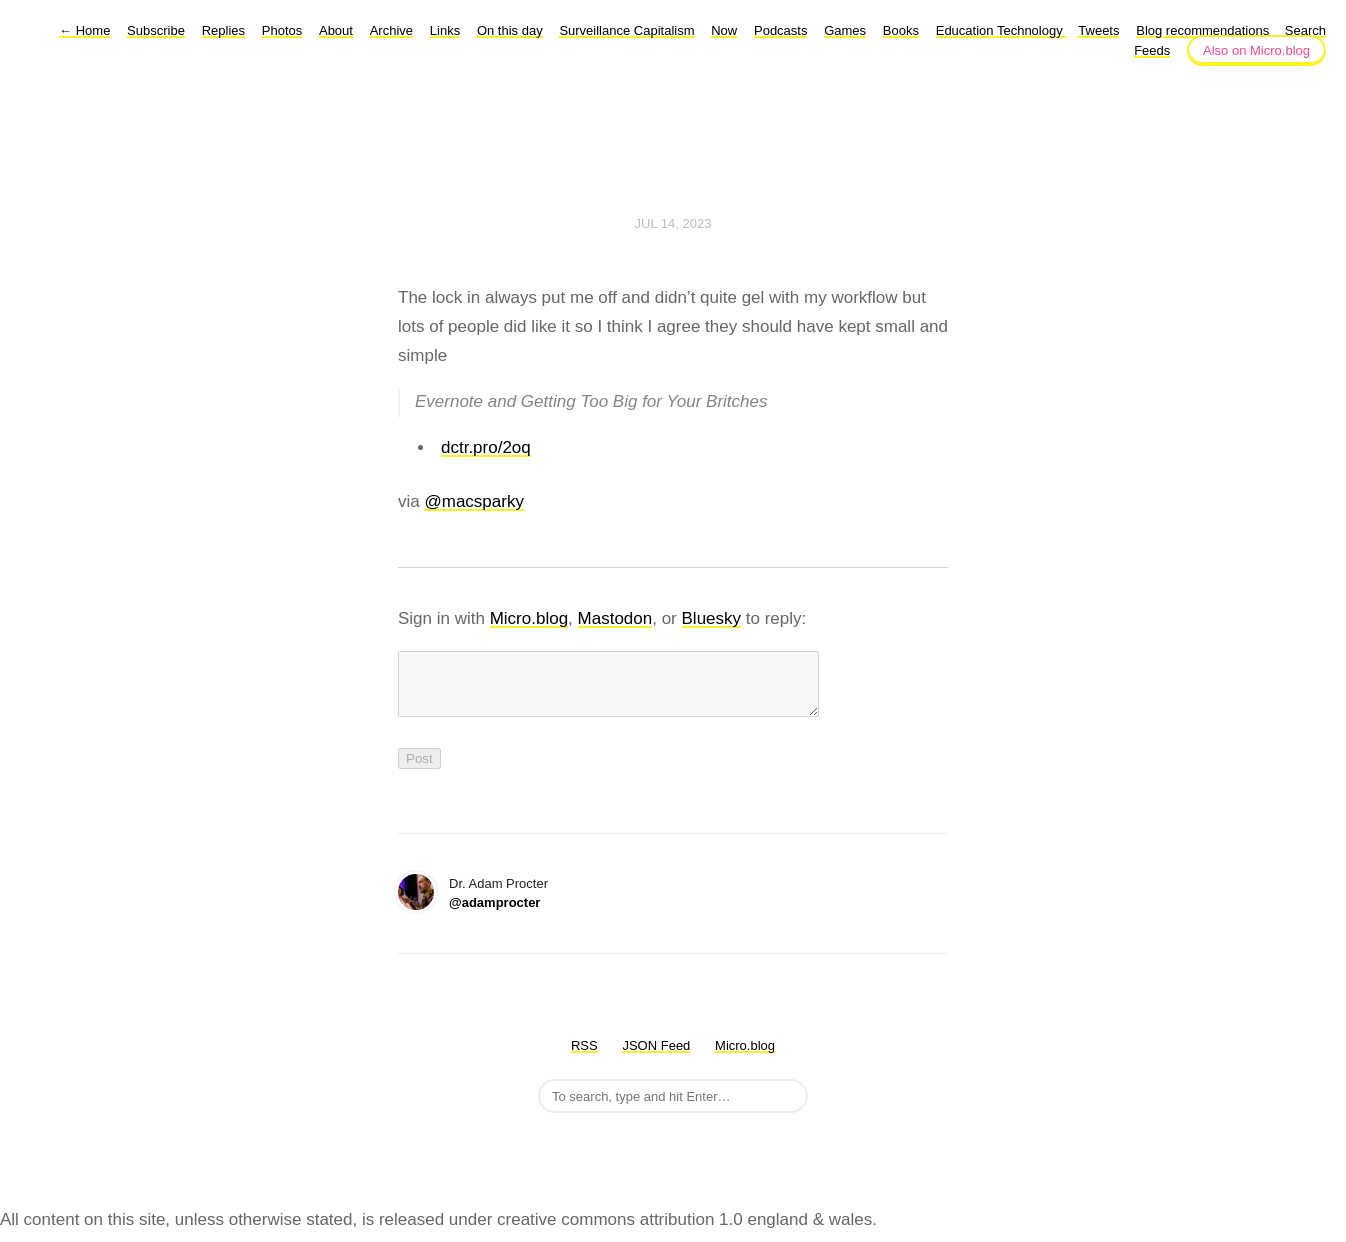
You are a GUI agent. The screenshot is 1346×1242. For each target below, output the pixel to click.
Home (84, 30)
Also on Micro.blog (1256, 50)
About (336, 30)
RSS (584, 1057)
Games (845, 30)
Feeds (1152, 50)
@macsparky (473, 501)
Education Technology (1001, 30)
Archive (391, 30)
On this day (510, 30)
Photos (282, 30)
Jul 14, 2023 (673, 223)
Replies (223, 30)
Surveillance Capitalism (626, 30)
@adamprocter (494, 914)
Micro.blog (529, 618)
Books (901, 30)
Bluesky (712, 618)
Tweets (1098, 30)
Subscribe (156, 30)
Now (724, 30)
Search (1305, 30)
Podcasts (780, 30)
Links (445, 30)
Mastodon (615, 618)
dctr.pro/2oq (486, 447)
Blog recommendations (1204, 30)
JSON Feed (656, 1057)
